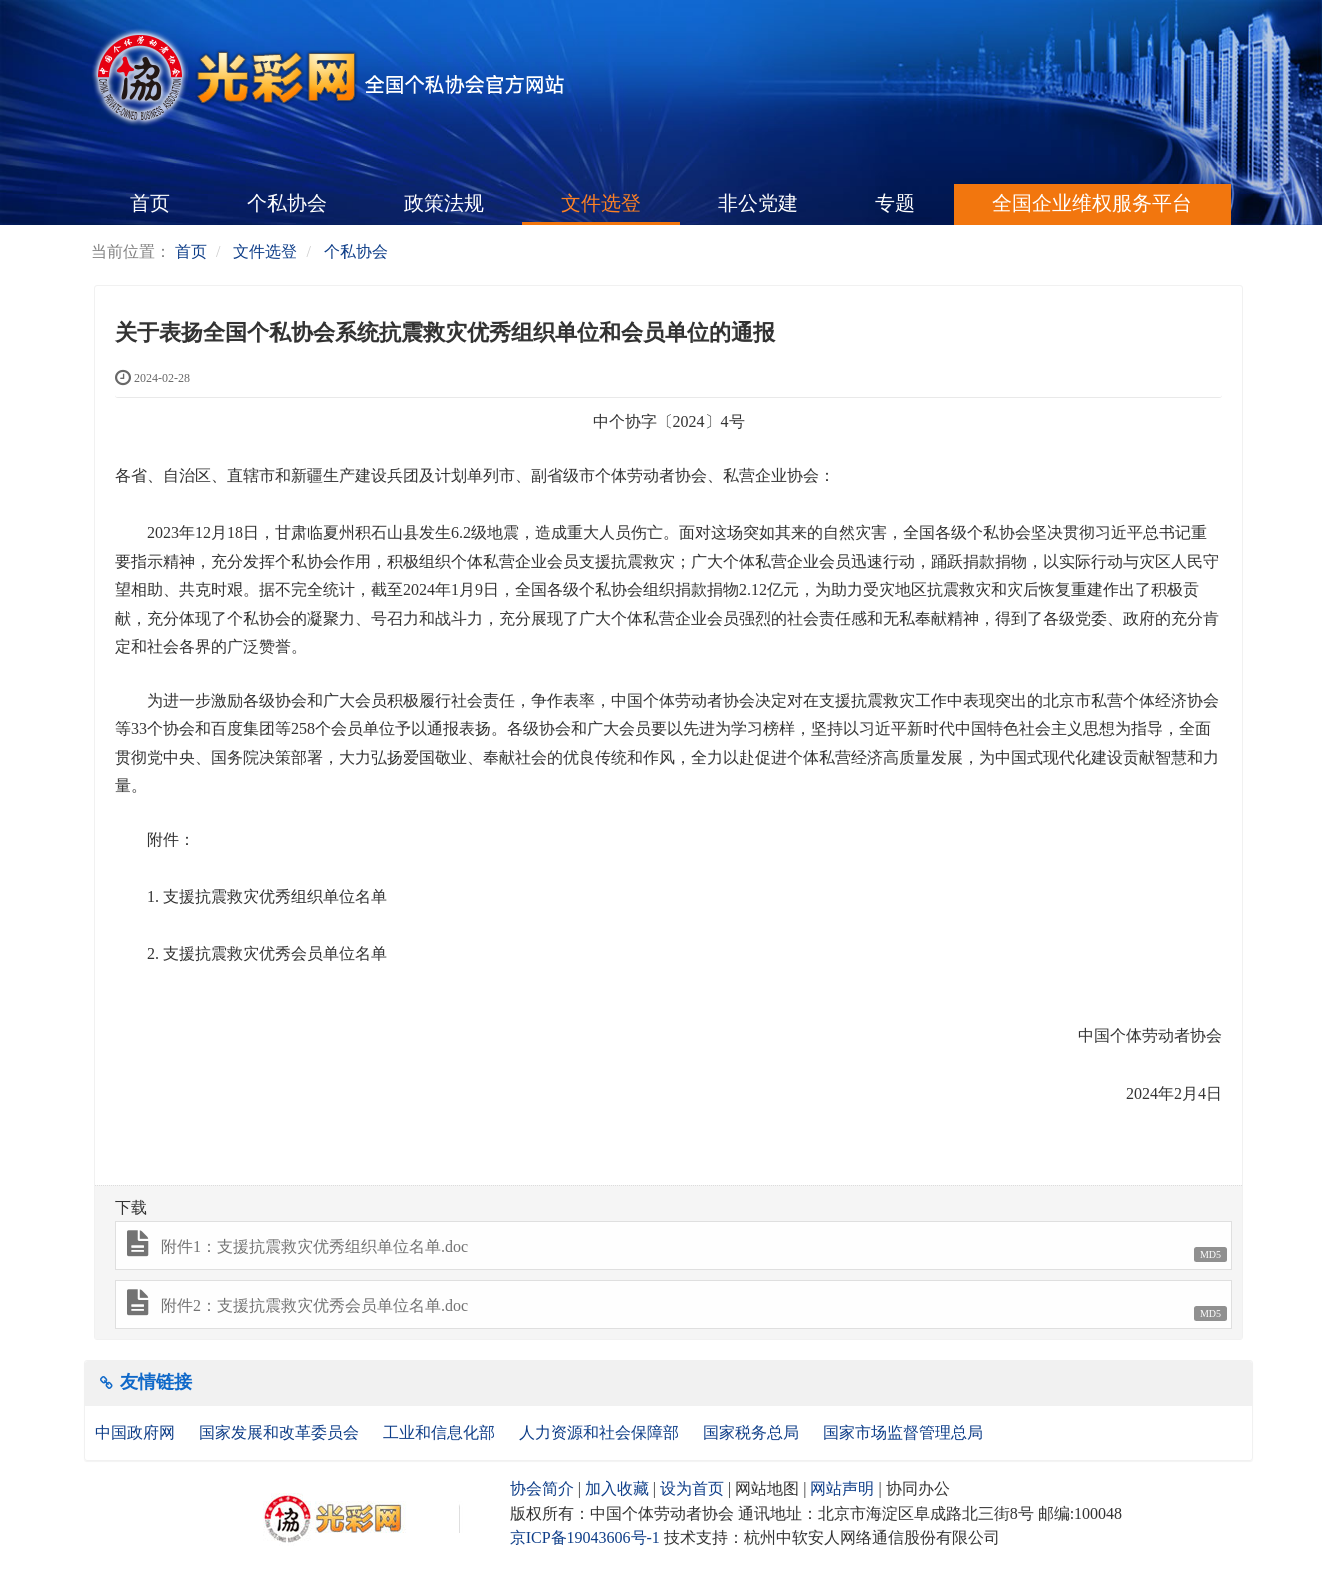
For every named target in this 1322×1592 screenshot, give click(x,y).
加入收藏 (617, 1488)
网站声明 (842, 1488)
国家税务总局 (753, 1432)
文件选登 (601, 203)
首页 (150, 203)
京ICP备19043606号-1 (585, 1537)
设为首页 (692, 1488)
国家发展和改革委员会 (281, 1432)
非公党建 (758, 203)
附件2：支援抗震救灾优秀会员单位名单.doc (314, 1305)
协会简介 (542, 1488)
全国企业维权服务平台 (1092, 203)
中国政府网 (137, 1432)
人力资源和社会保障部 (601, 1432)
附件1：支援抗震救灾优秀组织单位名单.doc (314, 1246)
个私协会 (287, 203)
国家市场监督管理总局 (903, 1432)
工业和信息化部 (441, 1432)
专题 (895, 203)
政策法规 (444, 203)
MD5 (1210, 1254)
